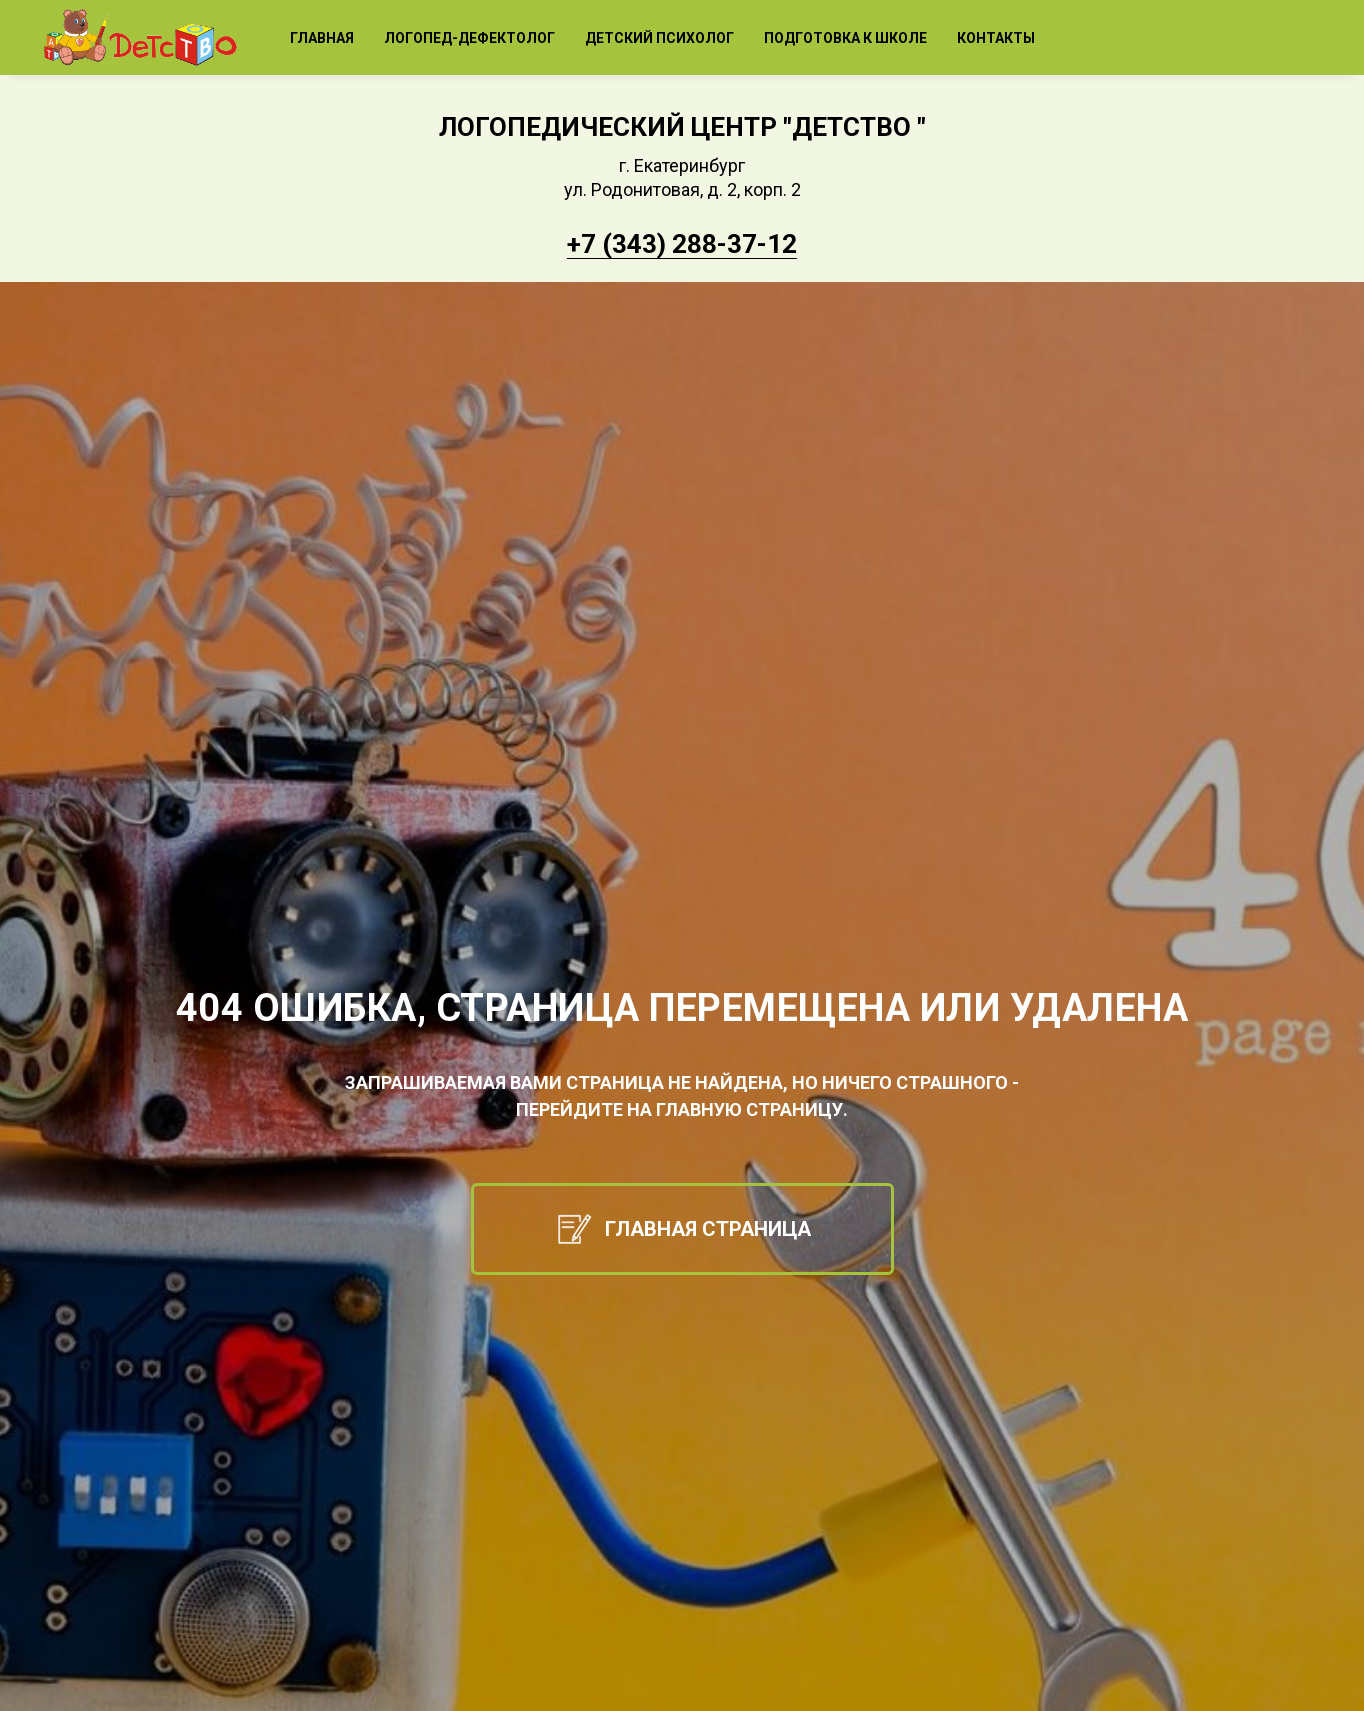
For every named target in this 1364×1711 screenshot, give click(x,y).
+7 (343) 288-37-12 (682, 244)
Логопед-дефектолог (469, 38)
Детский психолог (659, 38)
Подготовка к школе (845, 38)
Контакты (996, 38)
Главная (322, 38)
